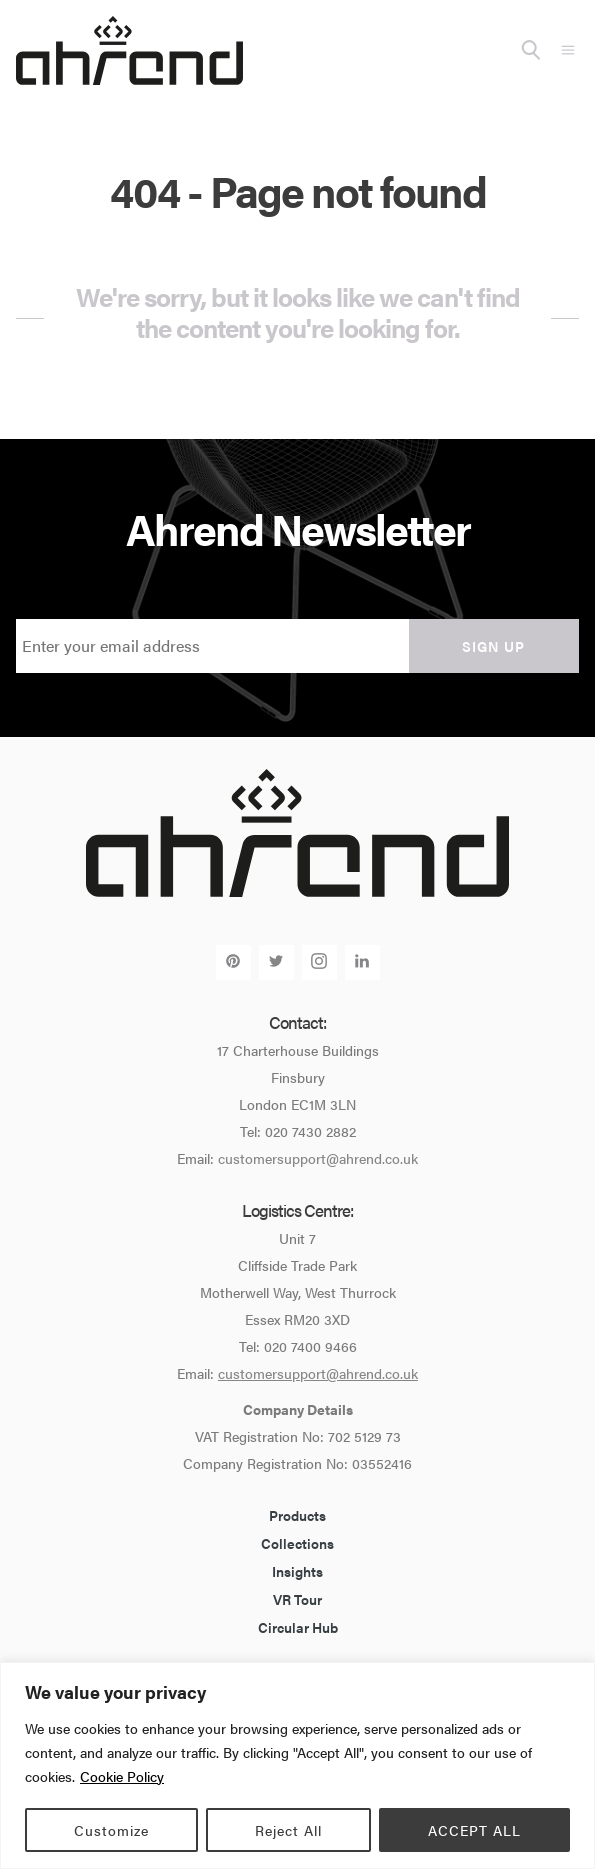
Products (297, 1515)
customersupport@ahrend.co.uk (318, 1158)
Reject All (288, 1830)
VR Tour (297, 1599)
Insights (297, 1571)
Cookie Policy (122, 1776)
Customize (111, 1830)
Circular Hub (298, 1627)
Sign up (493, 646)
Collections (297, 1543)
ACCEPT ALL (474, 1830)
